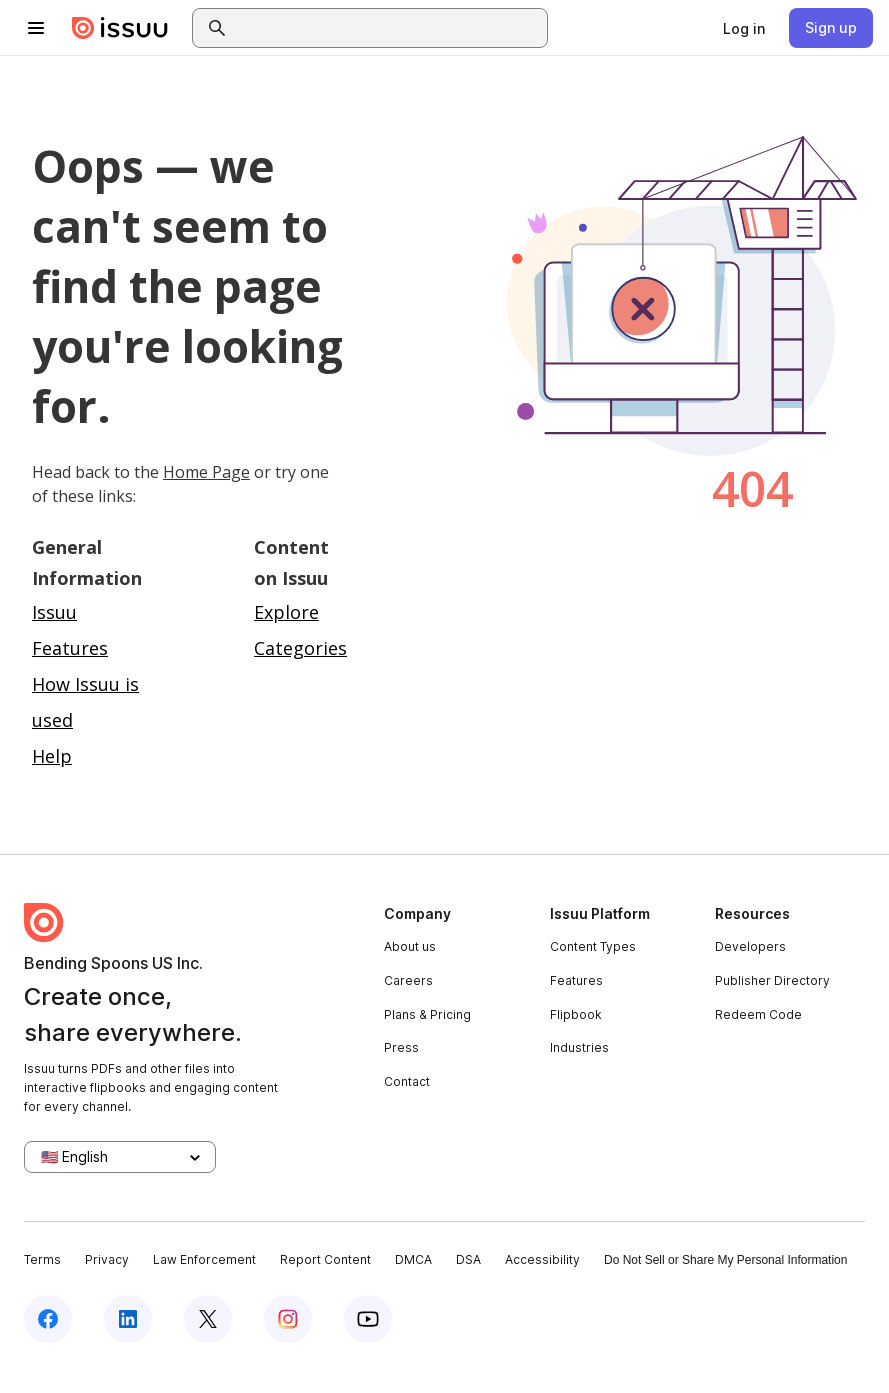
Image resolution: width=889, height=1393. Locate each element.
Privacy (107, 1259)
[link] (744, 28)
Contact (407, 1081)
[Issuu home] (120, 28)
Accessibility (542, 1259)
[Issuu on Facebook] (48, 1319)
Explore (286, 612)
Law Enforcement (204, 1259)
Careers (408, 980)
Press (401, 1047)
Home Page (206, 472)
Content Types (593, 946)
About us (410, 946)
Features (576, 980)
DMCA (413, 1259)
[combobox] (388, 28)
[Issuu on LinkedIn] (128, 1319)
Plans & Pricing (427, 1014)
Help (52, 756)
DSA (468, 1259)
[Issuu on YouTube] (368, 1319)
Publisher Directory (772, 980)
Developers (750, 946)
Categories (300, 648)
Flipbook (576, 1014)
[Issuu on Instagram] (288, 1319)
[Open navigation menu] (36, 28)
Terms (42, 1259)
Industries (579, 1047)
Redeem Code (758, 1014)
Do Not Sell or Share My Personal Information (725, 1260)
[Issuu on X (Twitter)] (208, 1319)
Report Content (325, 1259)
